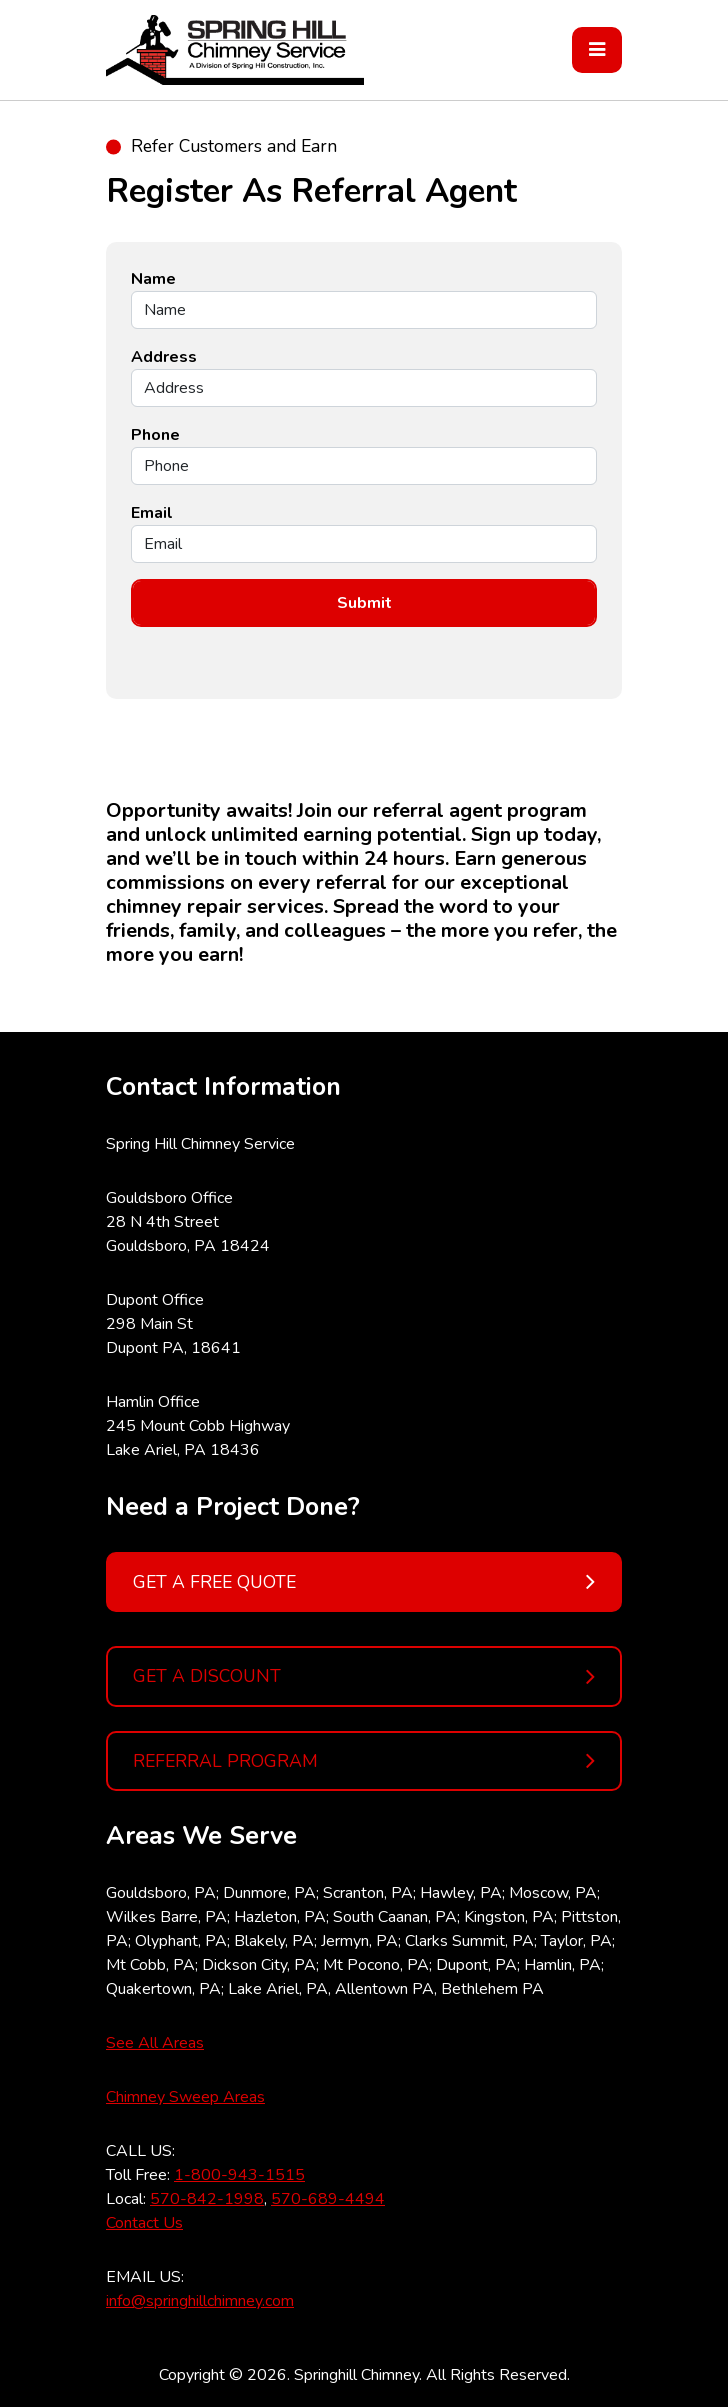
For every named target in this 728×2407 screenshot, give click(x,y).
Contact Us (144, 2223)
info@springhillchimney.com (200, 2301)
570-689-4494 (328, 2199)
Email (152, 513)
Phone (155, 435)
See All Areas (155, 2043)
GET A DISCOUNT (364, 1677)
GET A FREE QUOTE (364, 1582)
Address (164, 357)
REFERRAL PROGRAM (364, 1761)
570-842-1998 (207, 2199)
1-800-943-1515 (239, 2175)
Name (153, 279)
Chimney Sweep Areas (185, 2097)
